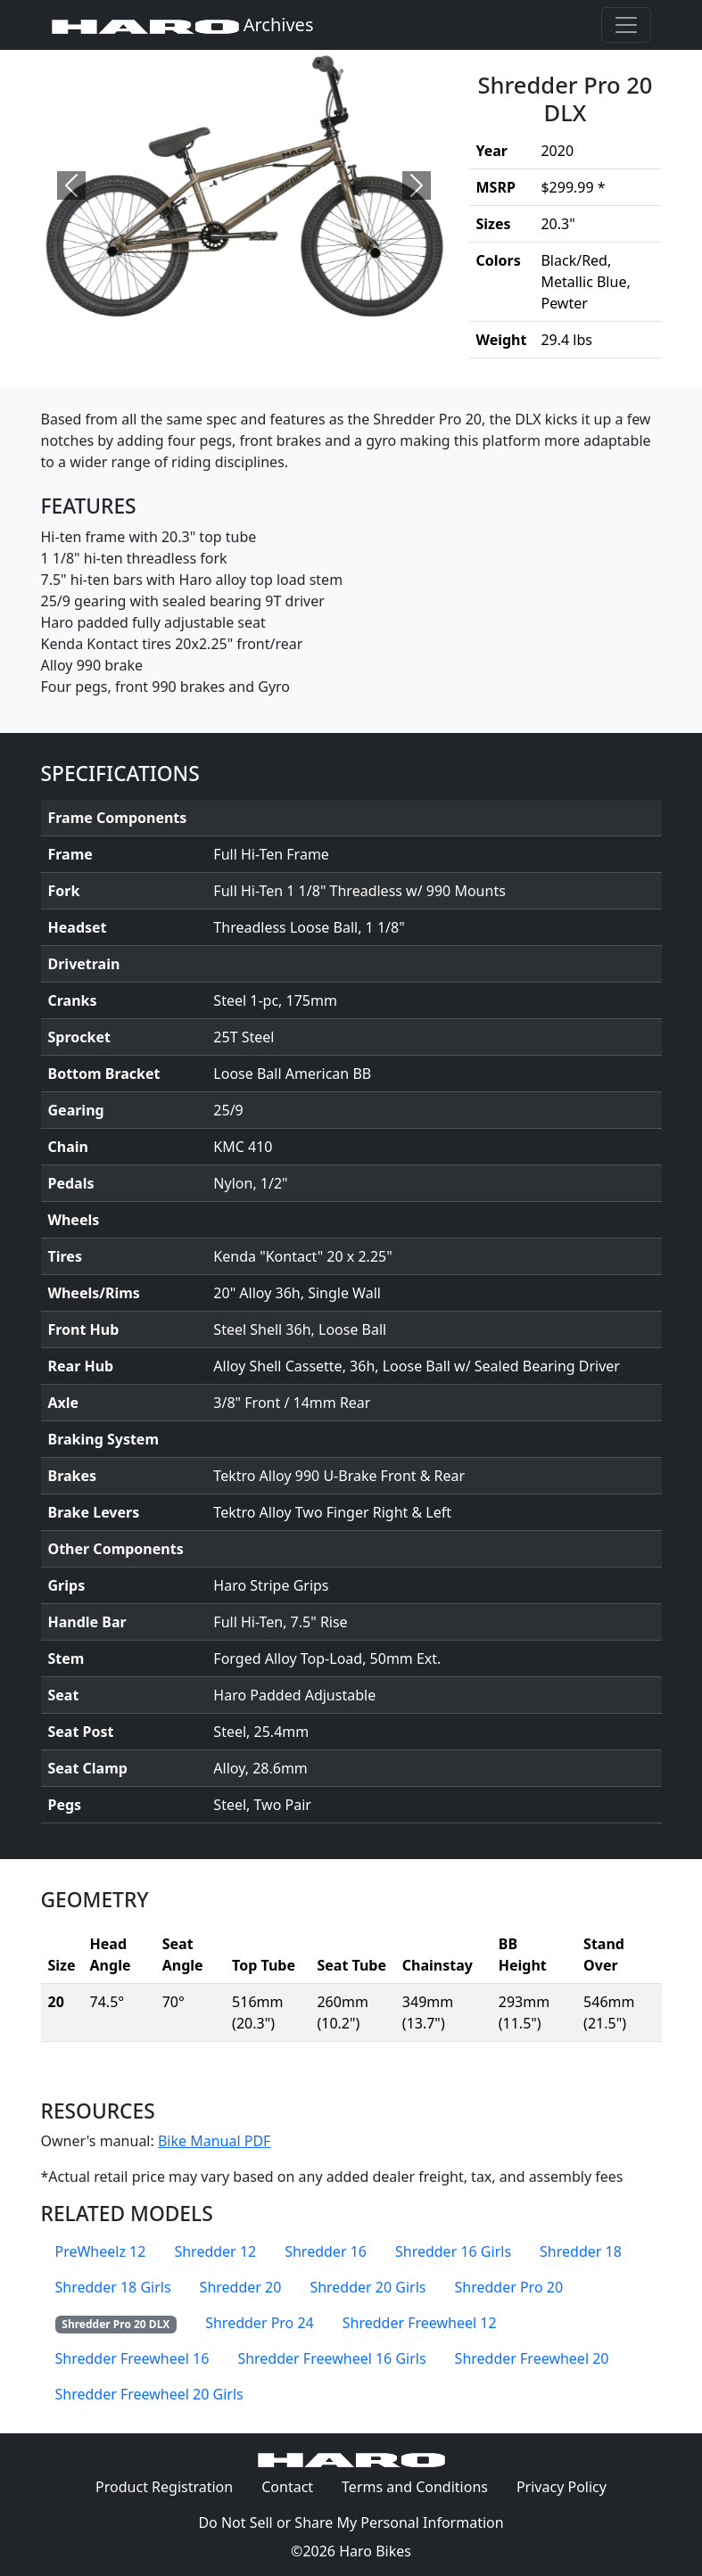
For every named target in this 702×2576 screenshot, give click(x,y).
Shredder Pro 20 (508, 2287)
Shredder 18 (581, 2251)
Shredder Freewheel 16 (132, 2358)
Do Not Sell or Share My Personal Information (350, 2522)
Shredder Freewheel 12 (420, 2323)
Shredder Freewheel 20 (532, 2358)
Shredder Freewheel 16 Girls (331, 2358)
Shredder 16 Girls (453, 2251)
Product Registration (164, 2487)
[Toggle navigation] (626, 25)
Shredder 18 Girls (113, 2287)
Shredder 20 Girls (367, 2287)
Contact (294, 2486)
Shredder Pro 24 (259, 2323)
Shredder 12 (215, 2251)
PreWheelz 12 (100, 2251)
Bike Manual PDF (214, 2141)
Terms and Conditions (422, 2486)
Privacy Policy (568, 2486)
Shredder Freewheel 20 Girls (149, 2394)
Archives (183, 24)
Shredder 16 (326, 2251)
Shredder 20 (241, 2287)
